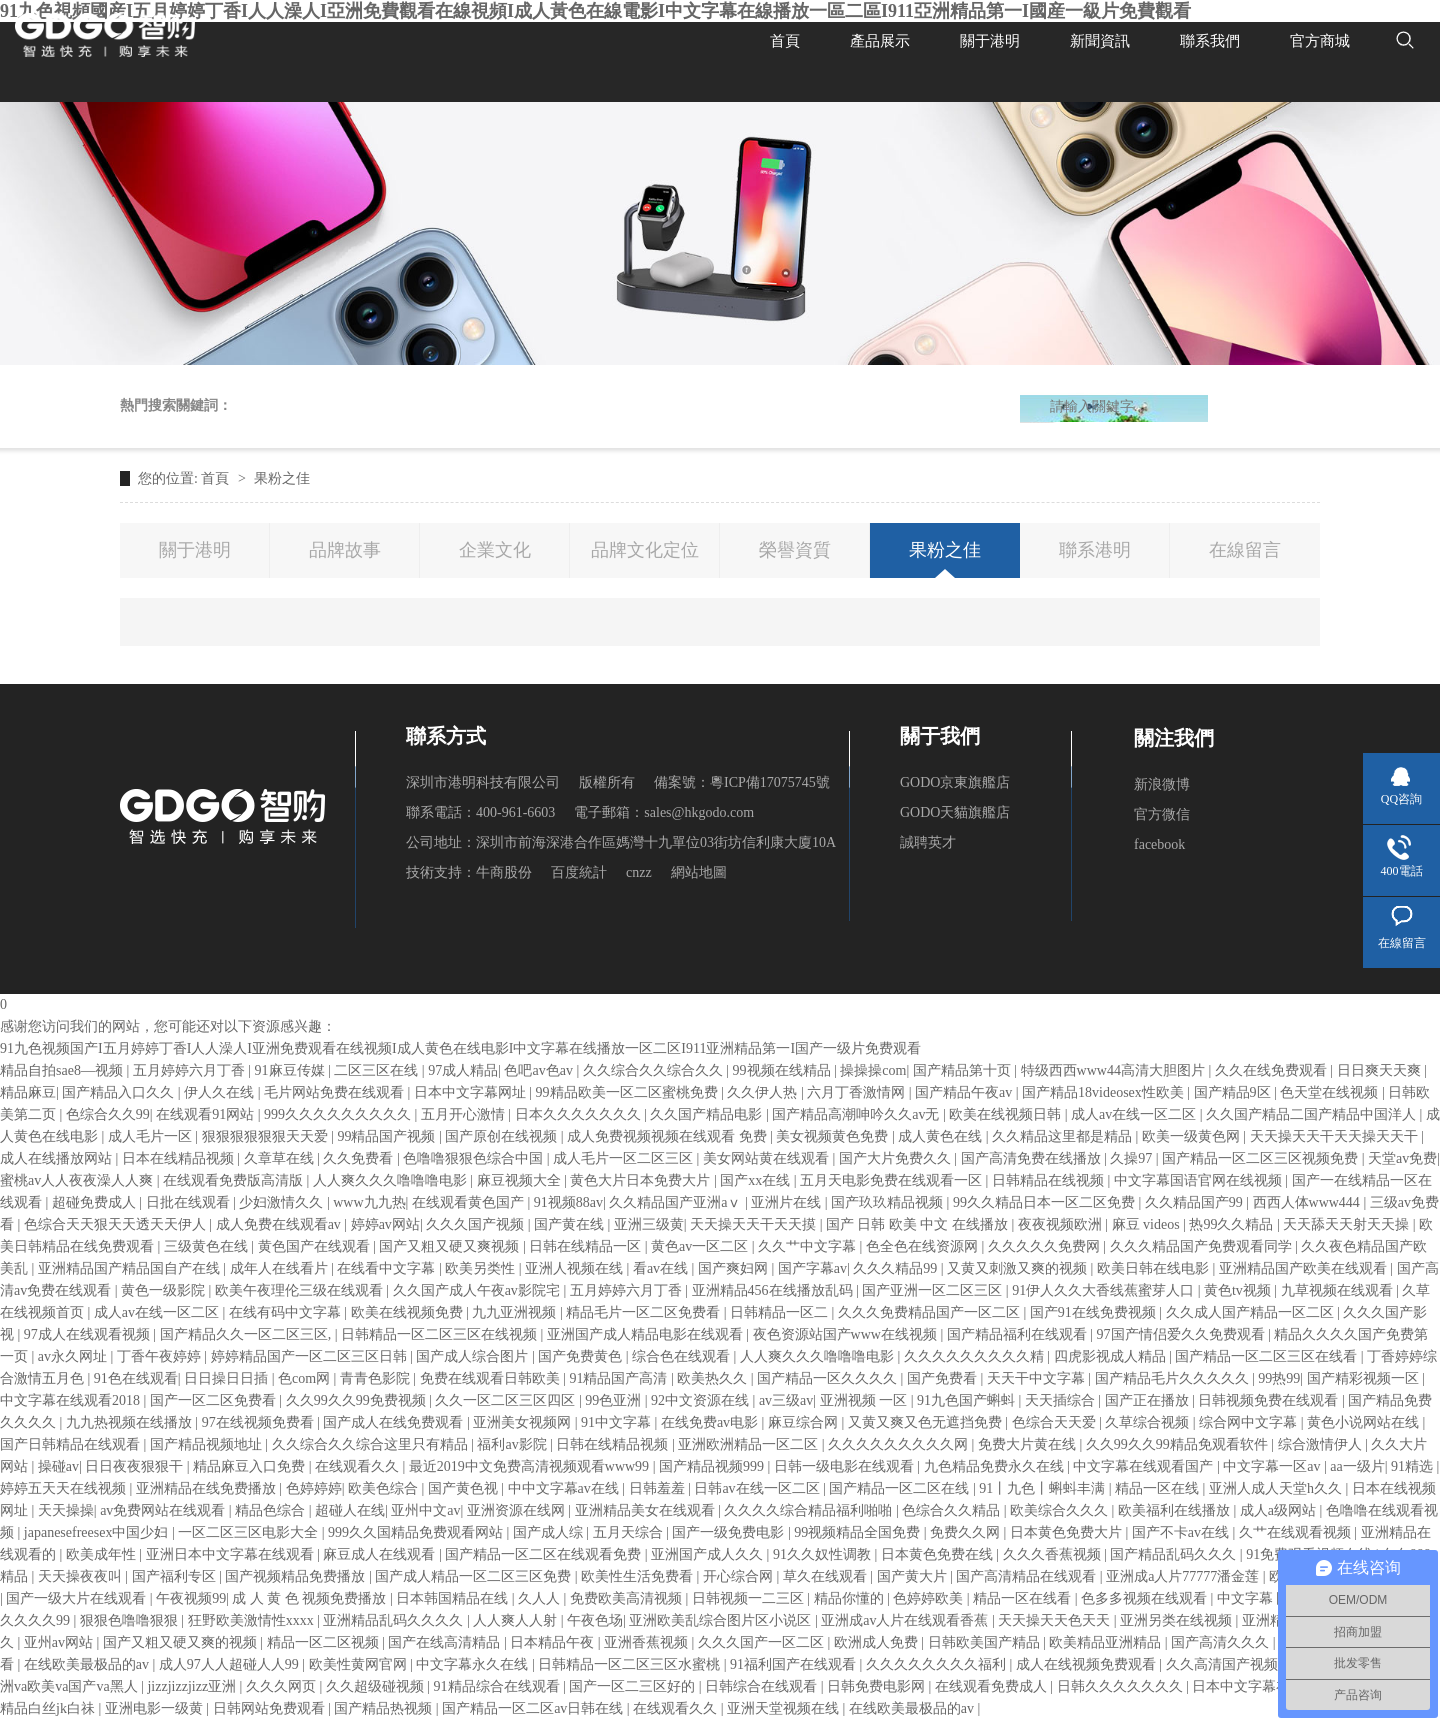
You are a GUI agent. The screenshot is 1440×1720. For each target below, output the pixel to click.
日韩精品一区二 (781, 1312)
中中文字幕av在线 (565, 1488)
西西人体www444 (1308, 1202)
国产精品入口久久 (120, 1092)
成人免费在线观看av (280, 1224)
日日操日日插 (228, 1378)
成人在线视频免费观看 (1088, 1664)
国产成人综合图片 (474, 1356)
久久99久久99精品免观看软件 (1179, 1444)
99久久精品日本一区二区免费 (1046, 1202)
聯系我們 (1210, 40)
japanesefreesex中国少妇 (98, 1532)
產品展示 (880, 40)
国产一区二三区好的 (634, 1686)
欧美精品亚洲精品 (1107, 1642)
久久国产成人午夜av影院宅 (478, 1290)
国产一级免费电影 (730, 1532)
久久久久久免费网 (1046, 1246)
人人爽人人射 (517, 1620)
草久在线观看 (827, 1576)
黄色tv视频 (1239, 1290)
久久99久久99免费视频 (358, 1400)
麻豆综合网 (805, 1422)
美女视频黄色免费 (834, 1136)
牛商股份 (504, 872)
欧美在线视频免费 (409, 1312)
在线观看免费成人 (993, 1686)
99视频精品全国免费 (859, 1532)
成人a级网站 (1280, 1510)
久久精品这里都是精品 (1064, 1136)
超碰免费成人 (96, 1202)
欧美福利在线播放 (1176, 1510)
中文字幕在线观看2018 (72, 1400)
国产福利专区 (176, 1576)
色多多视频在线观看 (1146, 1598)
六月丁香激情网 (858, 1092)
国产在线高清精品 (446, 1642)
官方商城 (1320, 40)
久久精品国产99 (1196, 1202)
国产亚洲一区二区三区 (934, 1290)
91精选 (1414, 1466)
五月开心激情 (465, 1114)
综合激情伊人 (1322, 1444)
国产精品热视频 (385, 1708)
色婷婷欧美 (930, 1598)
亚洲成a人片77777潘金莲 (1184, 1576)
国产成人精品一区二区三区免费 (475, 1576)
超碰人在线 (350, 1510)
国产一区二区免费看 (215, 1400)
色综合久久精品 (953, 1510)
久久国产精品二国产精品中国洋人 (1313, 1114)
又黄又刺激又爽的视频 (1019, 1268)
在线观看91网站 (207, 1114)
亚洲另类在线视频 (1178, 1620)
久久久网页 (283, 1686)
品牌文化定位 (645, 550)
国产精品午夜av (965, 1092)
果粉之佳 (282, 478)
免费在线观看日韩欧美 (492, 1378)
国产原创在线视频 (503, 1136)
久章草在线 (281, 1158)
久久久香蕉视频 (1054, 1554)
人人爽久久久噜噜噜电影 (392, 1180)
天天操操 (66, 1510)
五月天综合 (630, 1532)
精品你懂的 (851, 1598)
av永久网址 (74, 1356)
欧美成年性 (103, 1554)
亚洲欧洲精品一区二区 (750, 1444)
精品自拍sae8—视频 (63, 1070)
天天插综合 (1062, 1400)
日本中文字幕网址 (472, 1092)
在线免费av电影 (711, 1422)
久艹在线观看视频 (1297, 1532)
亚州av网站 (60, 1642)
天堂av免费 (1402, 1158)
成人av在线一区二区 (1135, 1114)
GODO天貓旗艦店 (955, 812)
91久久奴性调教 (824, 1554)
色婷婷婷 (314, 1488)
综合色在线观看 (683, 1356)
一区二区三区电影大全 (250, 1532)
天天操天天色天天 (1056, 1620)
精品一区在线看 (1024, 1598)
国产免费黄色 (582, 1356)
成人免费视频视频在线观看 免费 (668, 1136)
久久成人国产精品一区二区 (1252, 1312)
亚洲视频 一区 (865, 1400)
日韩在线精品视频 (614, 1444)
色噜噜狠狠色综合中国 (475, 1158)
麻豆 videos (1148, 1224)
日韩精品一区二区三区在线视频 (441, 1334)
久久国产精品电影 (708, 1114)
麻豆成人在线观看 (381, 1554)
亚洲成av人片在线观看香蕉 (906, 1620)
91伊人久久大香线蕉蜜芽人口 (1105, 1290)
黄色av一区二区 (701, 1246)
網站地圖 (699, 872)
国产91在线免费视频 (1095, 1312)
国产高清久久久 (1222, 1642)
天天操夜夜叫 (82, 1576)
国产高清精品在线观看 (1028, 1576)
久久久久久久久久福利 (938, 1664)
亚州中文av (425, 1510)
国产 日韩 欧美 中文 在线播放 (919, 1224)
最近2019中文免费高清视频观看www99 (531, 1466)
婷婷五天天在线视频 (65, 1488)
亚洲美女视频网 (524, 1422)
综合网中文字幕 (1250, 1422)
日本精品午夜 (554, 1642)
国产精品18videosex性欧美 (1104, 1092)
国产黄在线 (571, 1224)
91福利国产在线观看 (795, 1664)
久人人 (541, 1598)
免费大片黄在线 (1029, 1444)
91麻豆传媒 (292, 1070)
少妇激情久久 (283, 1202)
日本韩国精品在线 (454, 1598)
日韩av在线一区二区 (758, 1488)
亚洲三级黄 (649, 1224)
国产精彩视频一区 (1365, 1378)
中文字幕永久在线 (474, 1664)
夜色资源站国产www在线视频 (847, 1334)
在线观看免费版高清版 (235, 1180)
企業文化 (495, 550)
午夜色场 (595, 1620)
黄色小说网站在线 (1365, 1422)
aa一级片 (1357, 1466)
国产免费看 (944, 1378)
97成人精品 (463, 1070)
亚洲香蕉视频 (648, 1642)
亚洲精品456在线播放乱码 (774, 1290)
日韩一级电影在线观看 (846, 1466)
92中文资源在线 (702, 1400)
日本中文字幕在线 (1250, 1686)
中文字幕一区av (1273, 1466)
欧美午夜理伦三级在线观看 (301, 1290)
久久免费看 (360, 1158)
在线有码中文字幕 (287, 1312)
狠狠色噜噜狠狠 (131, 1620)
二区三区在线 (378, 1070)
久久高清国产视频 (1224, 1664)
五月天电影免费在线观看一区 (893, 1180)
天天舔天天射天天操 (1348, 1224)
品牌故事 (345, 550)
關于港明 (990, 40)
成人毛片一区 (152, 1136)
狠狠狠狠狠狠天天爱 (267, 1136)
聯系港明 (1095, 550)
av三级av (786, 1400)
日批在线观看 (190, 1202)
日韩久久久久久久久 (1122, 1686)
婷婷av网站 (385, 1224)
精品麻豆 (28, 1092)
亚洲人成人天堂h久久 (1277, 1488)
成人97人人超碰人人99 (231, 1664)
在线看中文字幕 (388, 1268)
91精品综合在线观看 (499, 1686)
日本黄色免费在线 (939, 1554)
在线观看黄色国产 (470, 1202)
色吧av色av (540, 1070)
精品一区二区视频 (325, 1642)
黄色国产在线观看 (316, 1246)
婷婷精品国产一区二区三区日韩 (311, 1356)
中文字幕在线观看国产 (1145, 1466)
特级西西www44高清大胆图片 (1115, 1070)
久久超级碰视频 (377, 1686)
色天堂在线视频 (1331, 1092)
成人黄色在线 (942, 1136)
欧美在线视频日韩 (1007, 1114)
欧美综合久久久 (1061, 1510)
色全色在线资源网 (924, 1246)
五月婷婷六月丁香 (191, 1070)
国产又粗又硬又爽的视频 (182, 1642)
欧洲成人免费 (878, 1642)
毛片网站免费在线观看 (336, 1092)
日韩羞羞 (659, 1488)
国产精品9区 (1234, 1092)
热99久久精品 (1233, 1224)
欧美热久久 (714, 1378)
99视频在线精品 (784, 1070)
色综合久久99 (108, 1114)
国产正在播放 (1149, 1400)
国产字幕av (812, 1268)
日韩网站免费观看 (271, 1708)
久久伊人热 (764, 1092)
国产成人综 (550, 1532)
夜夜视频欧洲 (1062, 1224)
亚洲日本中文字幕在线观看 (232, 1554)
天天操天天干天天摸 (755, 1224)
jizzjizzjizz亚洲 (193, 1686)
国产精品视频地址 (208, 1444)
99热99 (1279, 1378)
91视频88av (568, 1202)
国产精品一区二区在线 (901, 1488)
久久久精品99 (897, 1268)
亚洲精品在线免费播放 (208, 1488)
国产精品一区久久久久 (829, 1378)
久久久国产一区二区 (763, 1642)
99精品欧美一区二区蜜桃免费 (629, 1092)
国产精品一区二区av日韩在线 (534, 1708)
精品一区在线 (1159, 1488)
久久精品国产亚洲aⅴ (677, 1202)
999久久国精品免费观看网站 (417, 1532)
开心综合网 (740, 1576)
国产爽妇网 (735, 1268)
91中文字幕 (618, 1422)
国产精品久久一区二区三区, (247, 1334)
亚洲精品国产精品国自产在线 (131, 1268)
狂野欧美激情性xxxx (253, 1620)
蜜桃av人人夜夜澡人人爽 (78, 1180)
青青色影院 (377, 1378)
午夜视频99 (191, 1598)
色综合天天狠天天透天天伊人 (117, 1224)
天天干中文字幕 (1038, 1378)
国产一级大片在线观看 (78, 1598)
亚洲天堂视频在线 (785, 1708)
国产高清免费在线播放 (1033, 1158)
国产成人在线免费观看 (395, 1422)
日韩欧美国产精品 (986, 1642)
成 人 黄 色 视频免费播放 (311, 1598)
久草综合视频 (1149, 1422)
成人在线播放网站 (58, 1158)
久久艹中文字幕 (809, 1246)
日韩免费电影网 (878, 1686)
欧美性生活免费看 (639, 1576)
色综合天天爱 (1056, 1422)
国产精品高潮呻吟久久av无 (857, 1114)
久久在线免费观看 (1273, 1070)
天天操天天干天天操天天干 (1336, 1136)
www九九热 (369, 1202)
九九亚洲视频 (516, 1312)
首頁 (785, 40)
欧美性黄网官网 (360, 1664)
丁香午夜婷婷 (161, 1356)
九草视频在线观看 (1339, 1290)
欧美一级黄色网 (1193, 1136)
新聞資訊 (1100, 40)
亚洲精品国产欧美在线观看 (1305, 1268)
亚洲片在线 (788, 1202)
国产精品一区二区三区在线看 (1268, 1356)
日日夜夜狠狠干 (136, 1466)
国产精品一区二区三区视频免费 (1262, 1158)
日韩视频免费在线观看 (1270, 1400)
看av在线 (662, 1268)
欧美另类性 (482, 1268)
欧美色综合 (385, 1488)
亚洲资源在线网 (518, 1510)
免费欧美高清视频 (628, 1598)
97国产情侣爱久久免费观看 (1183, 1334)
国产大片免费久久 (897, 1158)
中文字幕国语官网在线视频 (1200, 1180)
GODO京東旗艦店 (955, 782)
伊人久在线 (221, 1092)
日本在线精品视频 (180, 1158)
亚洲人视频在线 (576, 1268)
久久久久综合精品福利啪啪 (810, 1510)
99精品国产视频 (388, 1136)
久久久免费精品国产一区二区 (931, 1312)
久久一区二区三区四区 (507, 1400)
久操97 (1133, 1158)
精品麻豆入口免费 (251, 1466)
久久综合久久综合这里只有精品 (372, 1444)
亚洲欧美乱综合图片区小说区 (722, 1620)
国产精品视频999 (713, 1466)
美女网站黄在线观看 (768, 1158)
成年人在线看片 (281, 1268)
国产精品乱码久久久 (1175, 1554)
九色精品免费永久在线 (996, 1466)
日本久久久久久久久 (580, 1114)
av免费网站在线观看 (164, 1510)
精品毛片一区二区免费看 (645, 1312)
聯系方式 (446, 736)
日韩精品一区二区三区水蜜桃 (631, 1664)
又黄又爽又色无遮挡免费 (927, 1422)
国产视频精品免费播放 (297, 1576)
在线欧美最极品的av (88, 1664)
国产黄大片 (914, 1576)
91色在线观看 (136, 1378)
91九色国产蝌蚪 (968, 1400)
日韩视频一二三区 (750, 1598)
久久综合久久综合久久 (655, 1070)
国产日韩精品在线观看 (72, 1444)
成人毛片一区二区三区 (625, 1158)
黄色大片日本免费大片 (642, 1180)
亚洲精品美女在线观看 (647, 1510)
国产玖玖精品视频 (889, 1202)
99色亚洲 (615, 1400)
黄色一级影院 (165, 1290)
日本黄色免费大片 (1068, 1532)
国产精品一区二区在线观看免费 (545, 1554)
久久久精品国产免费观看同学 (1203, 1246)
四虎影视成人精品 (1112, 1356)
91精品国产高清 (620, 1378)
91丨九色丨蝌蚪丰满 (1044, 1488)
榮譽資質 (795, 550)
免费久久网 (967, 1532)
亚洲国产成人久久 (709, 1554)
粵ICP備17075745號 (770, 782)
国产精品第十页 (964, 1070)
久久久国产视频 (477, 1224)
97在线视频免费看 (260, 1422)
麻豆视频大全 (521, 1180)
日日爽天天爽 (1381, 1070)
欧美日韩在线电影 (1155, 1268)
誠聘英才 (928, 842)
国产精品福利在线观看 (1019, 1334)
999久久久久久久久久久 (339, 1114)
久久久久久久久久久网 (900, 1444)
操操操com (873, 1070)
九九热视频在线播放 (131, 1422)
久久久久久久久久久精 (976, 1356)
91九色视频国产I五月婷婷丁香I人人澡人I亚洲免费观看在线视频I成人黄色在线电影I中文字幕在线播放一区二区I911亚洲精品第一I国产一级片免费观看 (460, 1048)
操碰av (58, 1466)
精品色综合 (272, 1510)
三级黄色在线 (208, 1246)
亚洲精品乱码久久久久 (395, 1620)
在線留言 (1245, 550)
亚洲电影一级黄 (156, 1708)
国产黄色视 (465, 1488)
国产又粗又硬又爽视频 (451, 1246)
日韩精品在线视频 (1050, 1180)
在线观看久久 (359, 1466)
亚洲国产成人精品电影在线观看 (647, 1334)
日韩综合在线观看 (763, 1686)
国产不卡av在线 (1182, 1532)
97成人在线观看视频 (89, 1334)
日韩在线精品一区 (587, 1246)
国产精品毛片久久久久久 (1174, 1378)
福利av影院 (513, 1444)
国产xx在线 (757, 1180)
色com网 (306, 1378)
